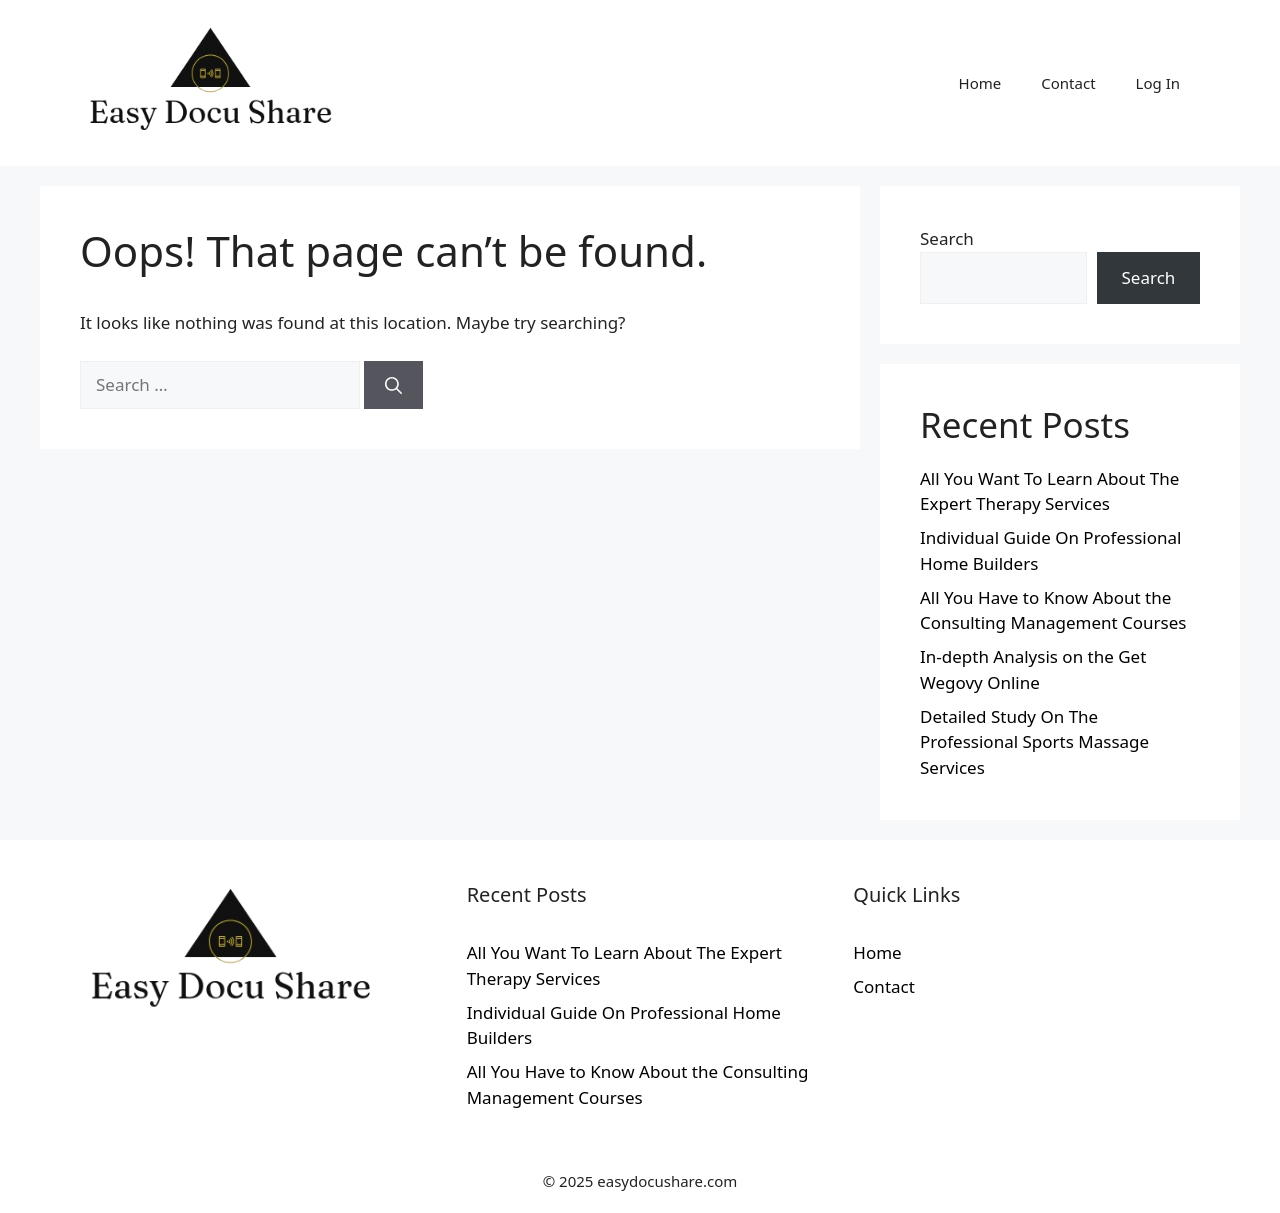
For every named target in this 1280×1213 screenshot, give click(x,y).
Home (980, 83)
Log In (1158, 83)
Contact (1068, 83)
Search (947, 238)
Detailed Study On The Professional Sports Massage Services (1034, 742)
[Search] (393, 385)
